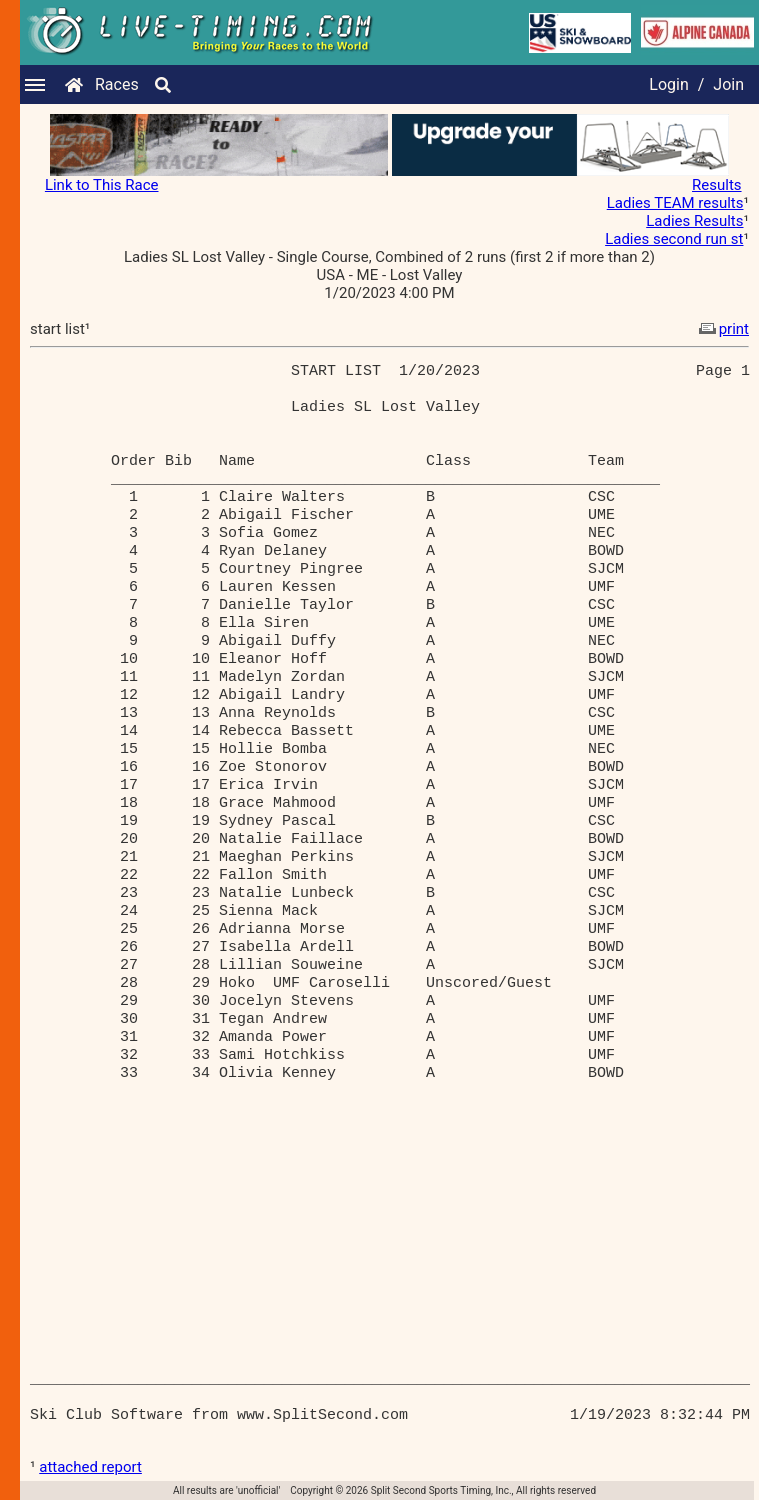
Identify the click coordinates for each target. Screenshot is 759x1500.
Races (117, 84)
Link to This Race (102, 185)
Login (668, 84)
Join (728, 84)
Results (717, 185)
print (722, 329)
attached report (90, 1467)
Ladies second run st (674, 239)
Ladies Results (694, 221)
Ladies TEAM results (675, 203)
